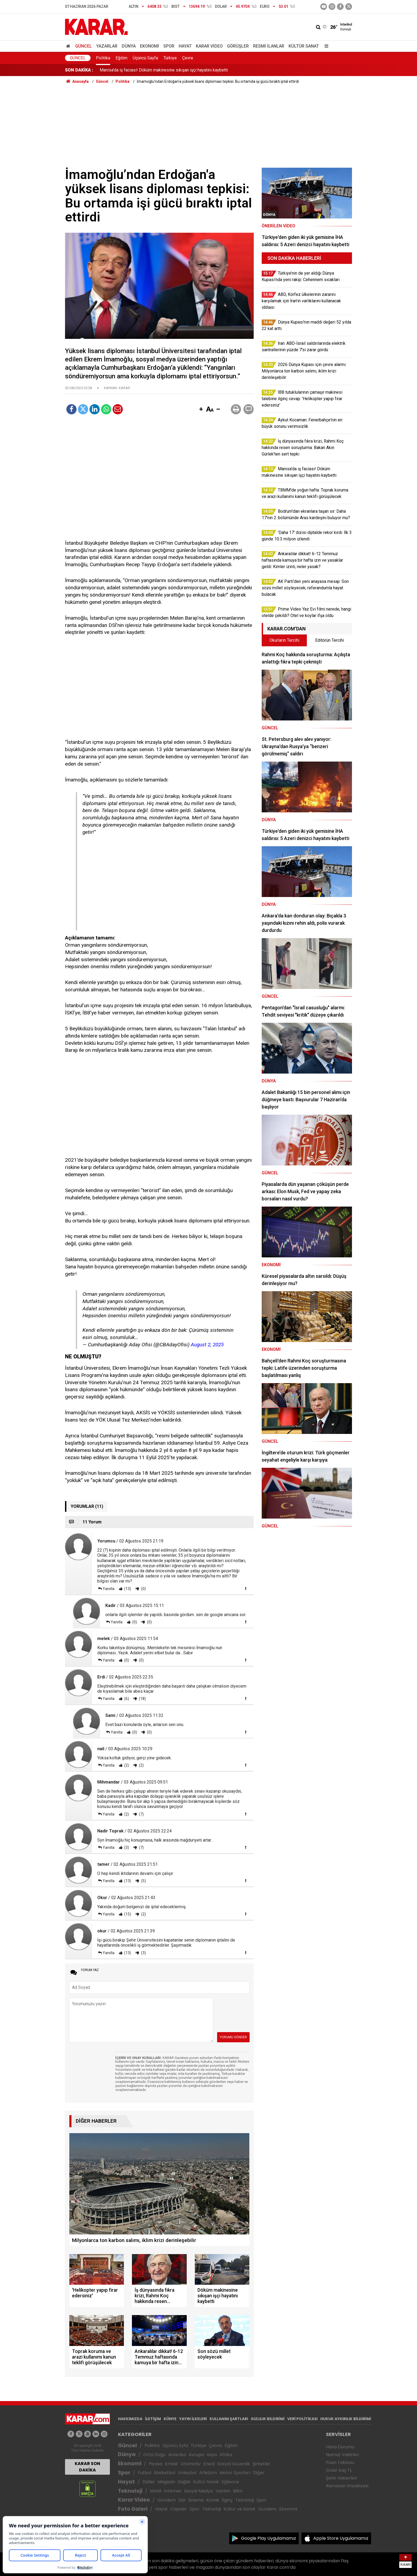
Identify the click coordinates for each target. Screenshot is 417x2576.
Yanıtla (108, 1589)
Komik (212, 2500)
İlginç (227, 2500)
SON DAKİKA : (79, 70)
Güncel (83, 46)
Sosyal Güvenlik (233, 2464)
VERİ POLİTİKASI (302, 2418)
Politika (103, 57)
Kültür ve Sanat (240, 2509)
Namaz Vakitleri (342, 2455)
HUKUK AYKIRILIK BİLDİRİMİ (345, 2418)
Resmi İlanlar (268, 46)
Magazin (166, 2482)
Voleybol (187, 2473)
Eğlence (230, 2482)
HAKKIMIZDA (130, 2418)
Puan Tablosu (340, 2462)
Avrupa (196, 2455)
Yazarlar (106, 46)
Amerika (177, 2455)
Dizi (181, 2500)
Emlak (171, 2464)
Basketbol (164, 2473)
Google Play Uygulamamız (268, 2538)
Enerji (209, 2464)
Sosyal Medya (198, 2491)
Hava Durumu (340, 2447)
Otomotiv (191, 2464)
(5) (143, 1881)
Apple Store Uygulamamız (340, 2538)
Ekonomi (149, 46)
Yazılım (222, 2491)
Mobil (155, 2491)
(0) (143, 1589)
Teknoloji (130, 2491)
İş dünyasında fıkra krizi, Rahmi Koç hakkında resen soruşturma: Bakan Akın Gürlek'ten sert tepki (189, 70)
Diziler (148, 2482)
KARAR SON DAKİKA (87, 2466)
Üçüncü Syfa (175, 2445)
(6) (126, 1698)
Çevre (187, 57)
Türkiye (170, 57)
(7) (141, 1814)
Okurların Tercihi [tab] (284, 640)
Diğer (258, 2473)
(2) (126, 1765)
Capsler (178, 2509)
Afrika (226, 2455)
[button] (201, 409)
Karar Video (209, 46)
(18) (142, 1698)
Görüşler (238, 46)
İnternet (172, 2491)
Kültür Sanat (304, 46)
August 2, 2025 (207, 1344)
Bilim (238, 2491)
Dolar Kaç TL (339, 2470)
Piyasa (155, 2464)
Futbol (144, 2473)
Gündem (166, 2500)
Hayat (185, 46)
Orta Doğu (154, 2455)
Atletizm (208, 2473)
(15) (127, 1914)
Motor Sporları (235, 2473)
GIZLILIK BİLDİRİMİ (268, 2418)
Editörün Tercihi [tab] (329, 640)
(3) (126, 1847)
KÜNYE (170, 2418)
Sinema (196, 2500)
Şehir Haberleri (341, 2478)
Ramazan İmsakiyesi (347, 2486)
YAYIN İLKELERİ (193, 2418)
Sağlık (184, 2482)
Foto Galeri (133, 2509)
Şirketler (261, 2464)
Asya (212, 2455)
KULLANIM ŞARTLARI (229, 2418)
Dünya (129, 46)
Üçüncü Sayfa (145, 57)
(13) (127, 1589)
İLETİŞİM (153, 2418)
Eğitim (121, 57)
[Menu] (325, 46)
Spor (168, 46)
